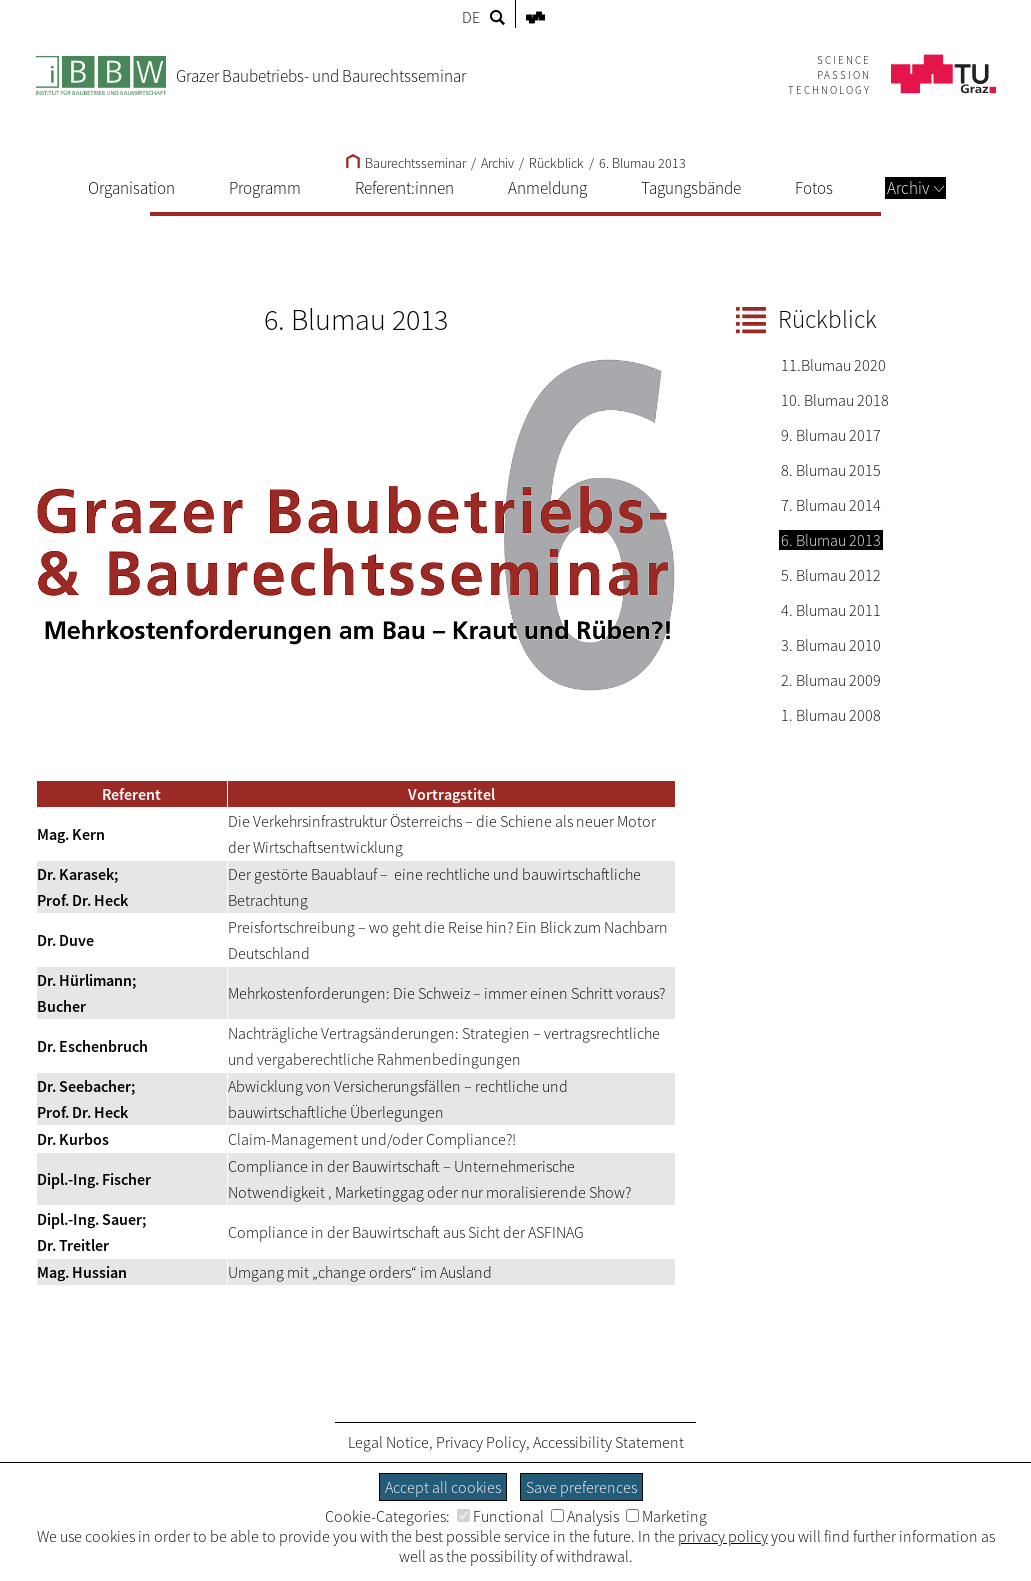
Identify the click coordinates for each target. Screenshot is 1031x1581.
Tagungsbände (691, 188)
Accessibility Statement (608, 1442)
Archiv (915, 188)
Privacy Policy (481, 1442)
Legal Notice (388, 1442)
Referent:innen (404, 188)
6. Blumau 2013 (642, 163)
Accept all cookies (443, 1487)
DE (471, 17)
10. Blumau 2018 (835, 400)
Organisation (131, 188)
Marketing (666, 1516)
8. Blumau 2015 (831, 470)
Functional (500, 1516)
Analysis (585, 1516)
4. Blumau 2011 (831, 610)
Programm (265, 188)
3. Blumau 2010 (831, 645)
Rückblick (556, 163)
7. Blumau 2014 (831, 505)
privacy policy (723, 1536)
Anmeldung (547, 188)
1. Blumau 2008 (831, 715)
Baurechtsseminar (406, 163)
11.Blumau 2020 (833, 365)
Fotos (814, 188)
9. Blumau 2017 (831, 435)
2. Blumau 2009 (831, 680)
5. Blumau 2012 (831, 575)
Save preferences (581, 1487)
